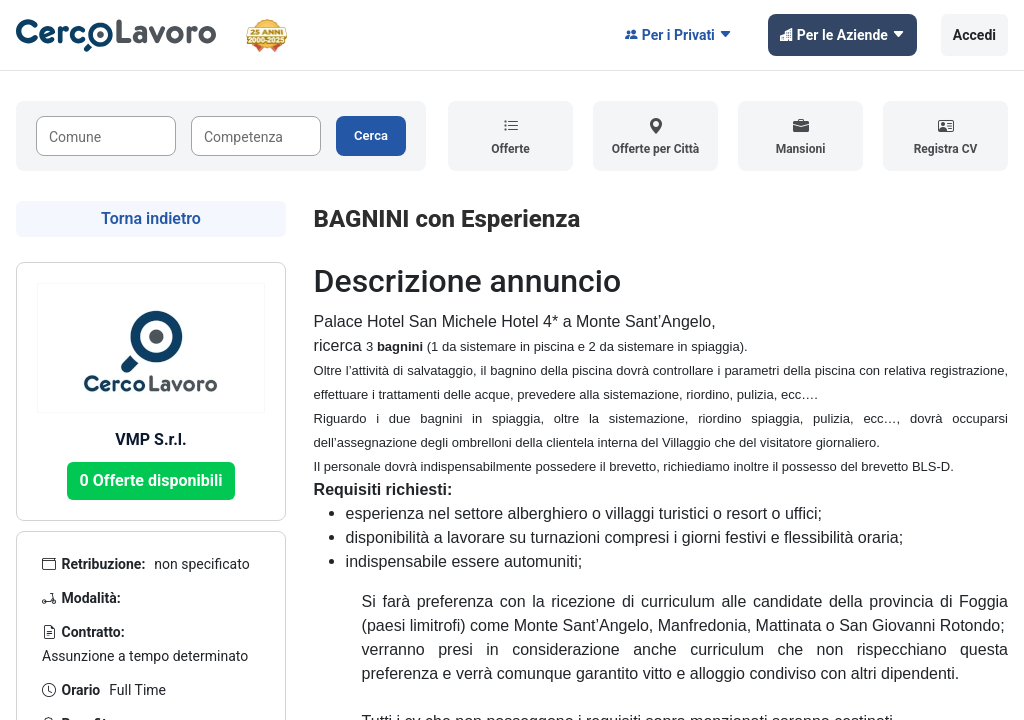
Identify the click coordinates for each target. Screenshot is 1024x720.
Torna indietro (151, 218)
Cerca (371, 135)
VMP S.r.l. (150, 439)
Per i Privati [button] (678, 35)
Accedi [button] (974, 35)
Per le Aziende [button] (842, 35)
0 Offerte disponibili (151, 480)
